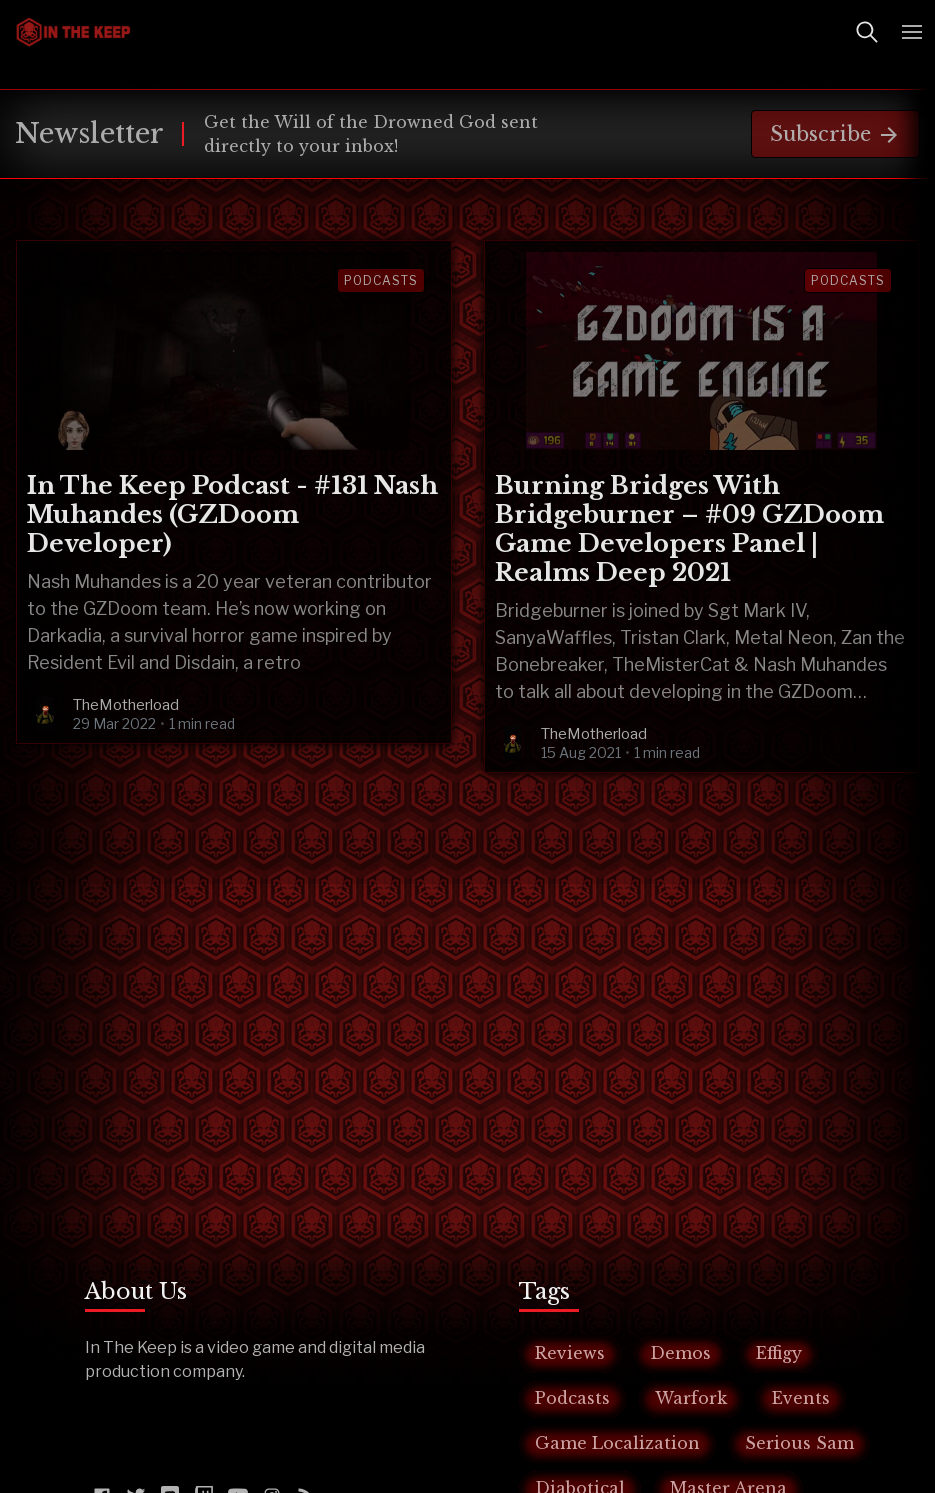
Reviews (570, 1353)
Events (801, 1398)
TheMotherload (126, 705)
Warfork (691, 1398)
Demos (680, 1353)
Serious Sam (799, 1443)
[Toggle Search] (867, 32)
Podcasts (381, 280)
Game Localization (617, 1443)
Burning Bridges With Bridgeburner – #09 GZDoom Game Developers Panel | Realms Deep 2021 (689, 529)
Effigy (779, 1353)
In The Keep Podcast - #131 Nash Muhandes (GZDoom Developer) (232, 514)
